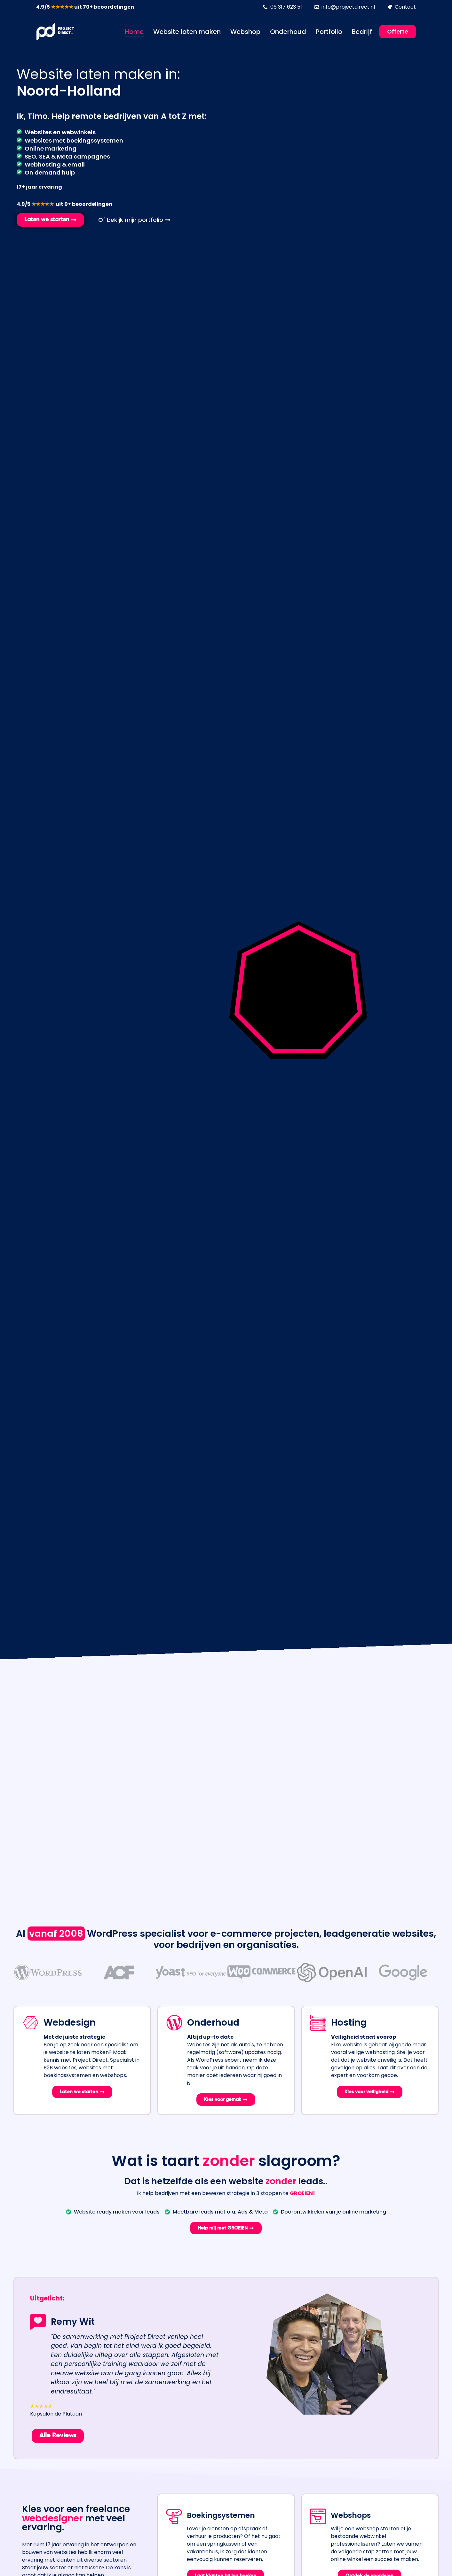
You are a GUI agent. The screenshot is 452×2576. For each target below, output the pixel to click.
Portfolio (329, 31)
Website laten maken (187, 31)
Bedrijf (362, 31)
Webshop (245, 31)
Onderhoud (288, 31)
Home (134, 31)
